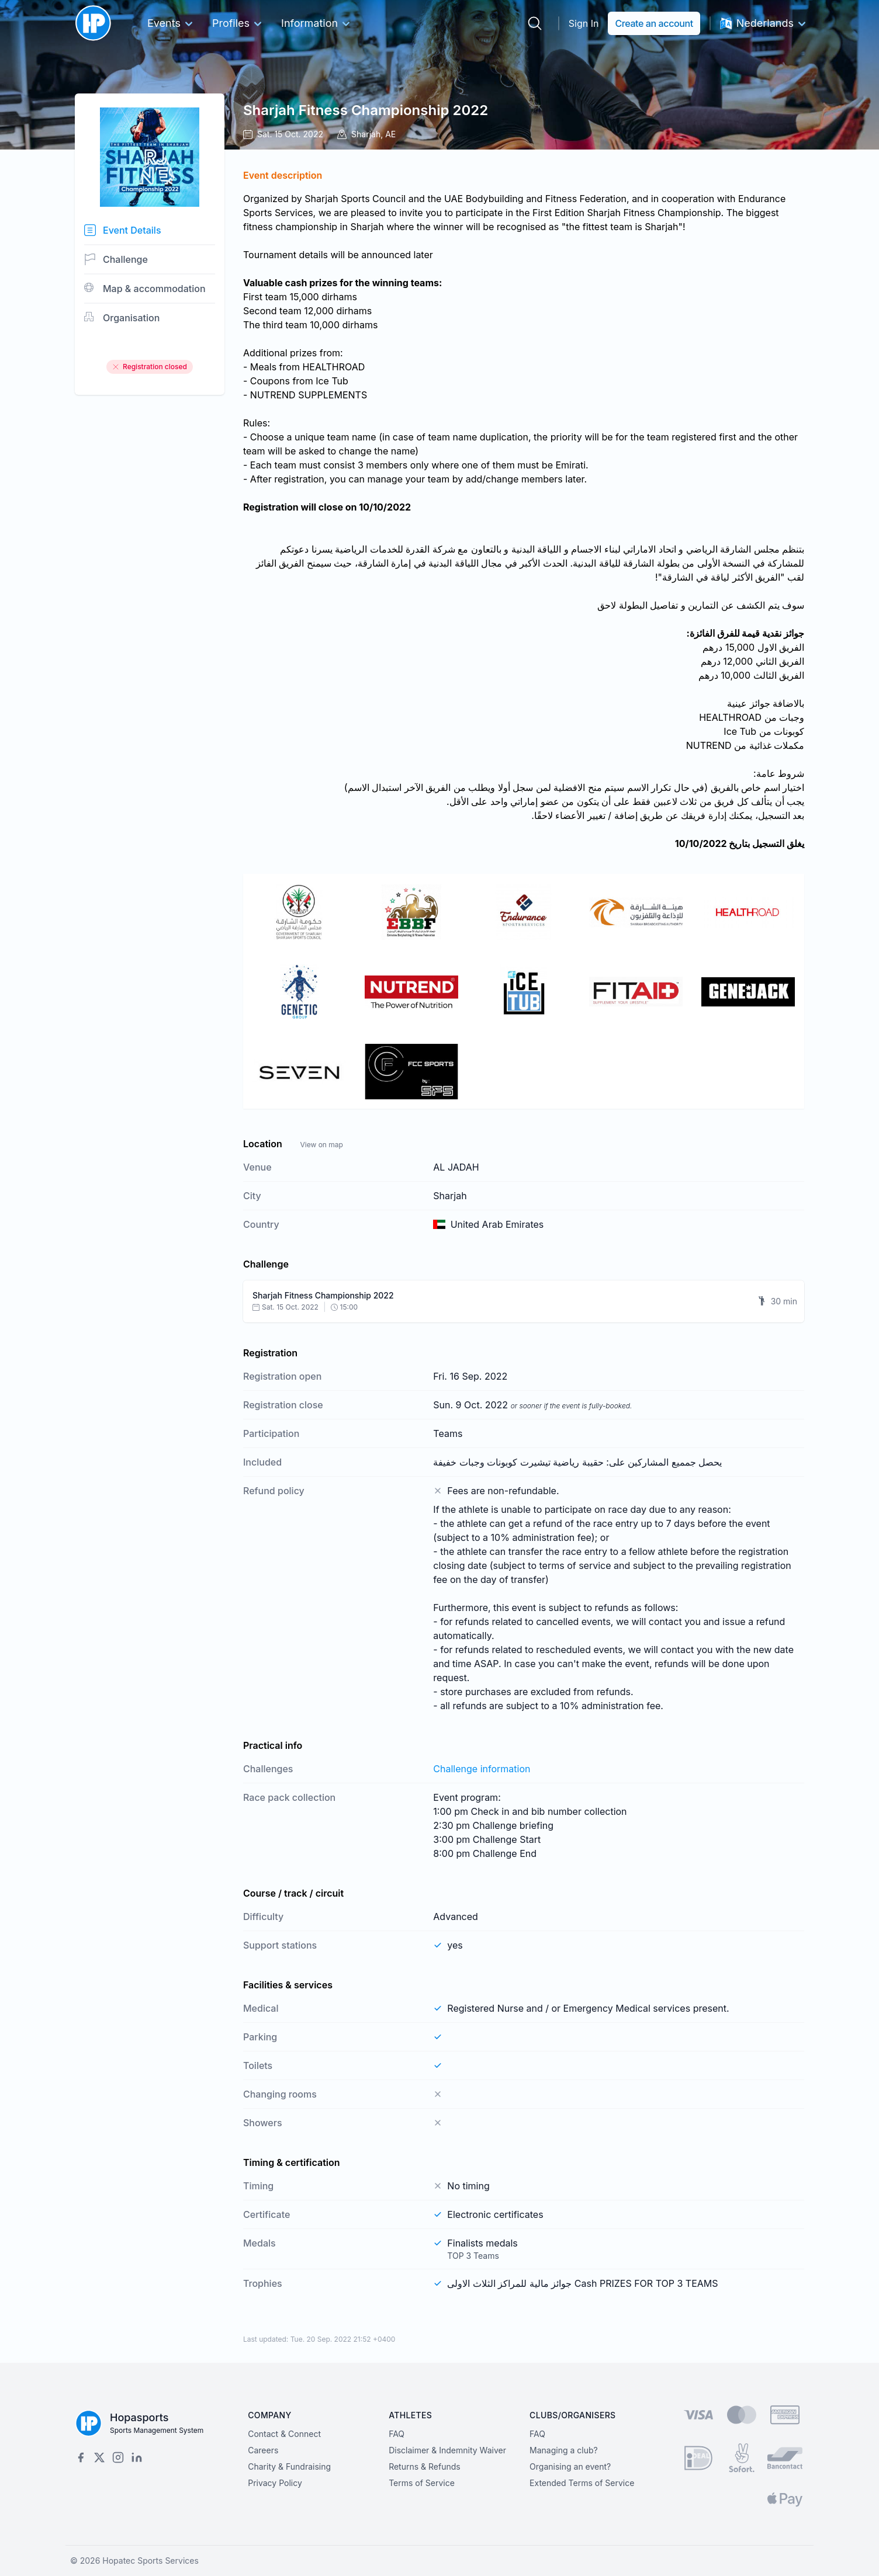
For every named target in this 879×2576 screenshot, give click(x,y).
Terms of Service (422, 2483)
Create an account (654, 23)
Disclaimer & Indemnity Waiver (447, 2450)
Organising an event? (570, 2466)
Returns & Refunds (425, 2466)
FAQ (396, 2434)
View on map (321, 1144)
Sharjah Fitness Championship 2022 (365, 110)
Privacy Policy (275, 2483)
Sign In (584, 23)
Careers (263, 2450)
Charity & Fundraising (289, 2466)
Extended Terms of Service (582, 2483)
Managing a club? (564, 2450)
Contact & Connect (284, 2434)
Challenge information (481, 1769)
